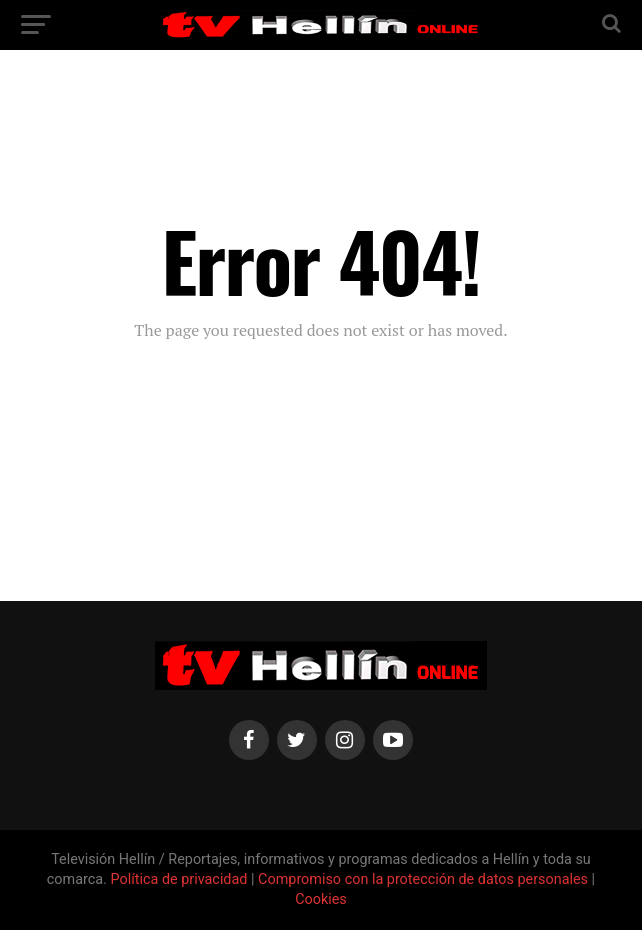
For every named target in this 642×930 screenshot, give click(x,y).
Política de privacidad (180, 879)
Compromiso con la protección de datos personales (423, 879)
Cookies (321, 899)
